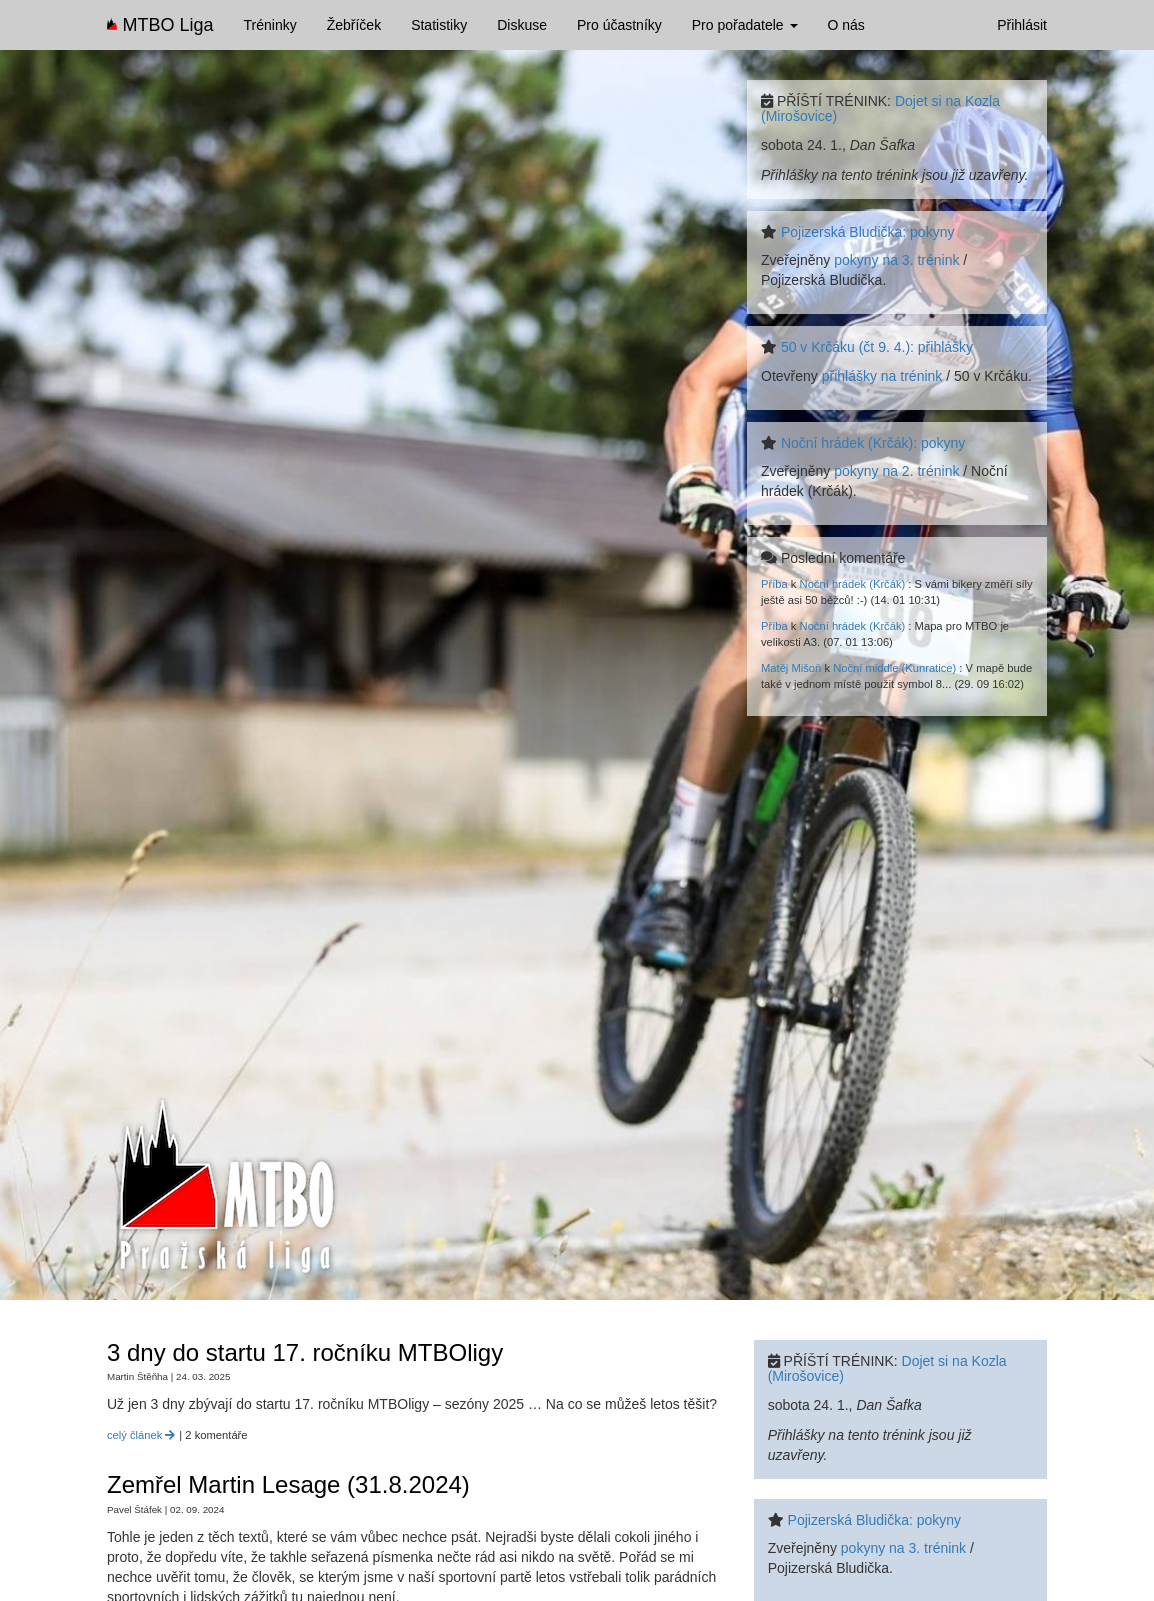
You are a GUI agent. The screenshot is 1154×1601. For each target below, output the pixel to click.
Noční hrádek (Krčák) (853, 584)
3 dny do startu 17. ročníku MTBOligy (305, 1352)
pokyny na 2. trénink (896, 471)
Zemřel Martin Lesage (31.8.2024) (288, 1484)
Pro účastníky (619, 25)
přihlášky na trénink (882, 376)
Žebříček (354, 25)
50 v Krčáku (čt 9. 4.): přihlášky (877, 347)
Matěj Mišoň (791, 668)
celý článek (141, 1435)
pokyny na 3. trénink (896, 260)
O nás (846, 25)
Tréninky (270, 25)
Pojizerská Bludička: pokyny (868, 232)
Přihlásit (1022, 25)
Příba (774, 584)
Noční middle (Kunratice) (894, 668)
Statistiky (439, 25)
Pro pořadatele (745, 25)
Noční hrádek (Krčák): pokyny (873, 443)
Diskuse (522, 25)
